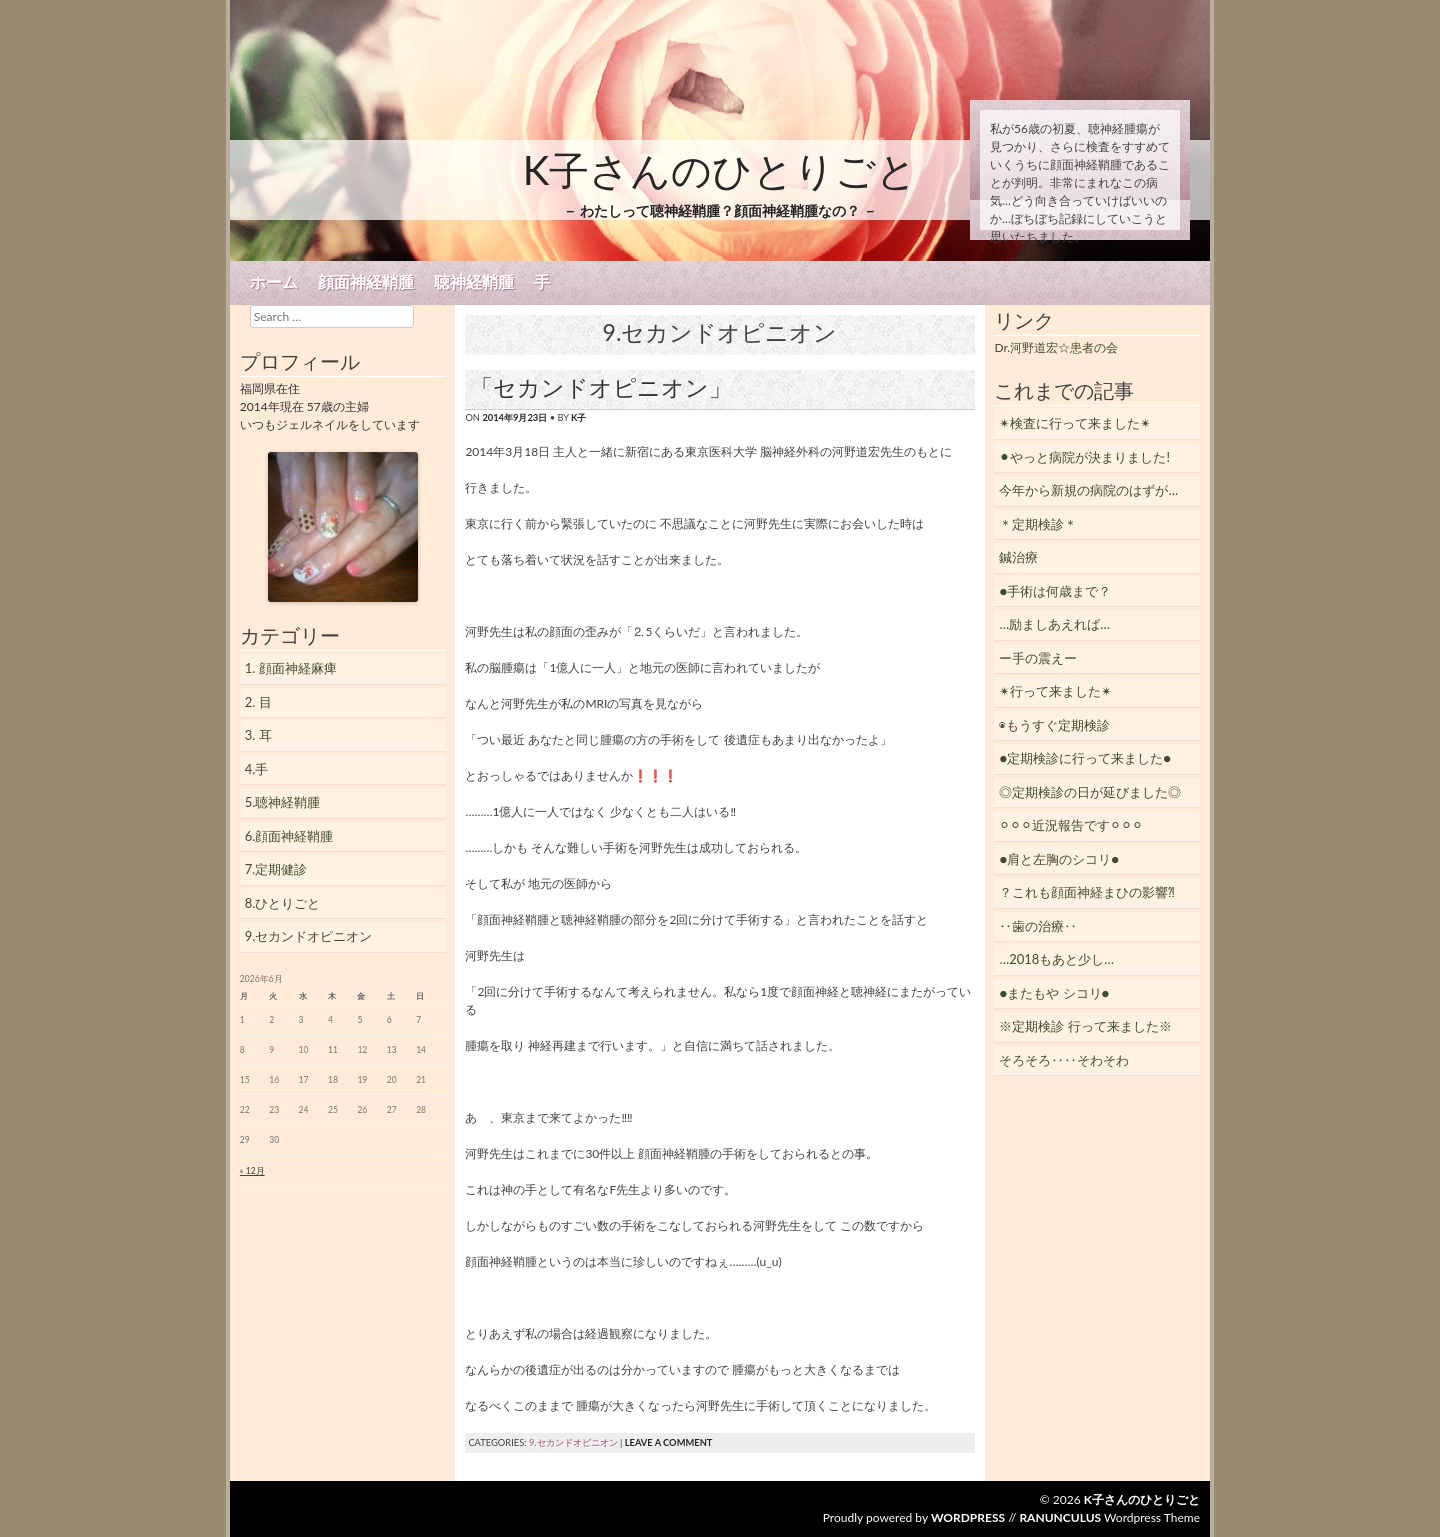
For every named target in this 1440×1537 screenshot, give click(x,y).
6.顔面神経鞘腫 (289, 836)
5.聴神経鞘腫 (283, 802)
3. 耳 (258, 735)
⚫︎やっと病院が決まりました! (1084, 457)
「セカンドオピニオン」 (601, 387)
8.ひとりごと (283, 903)
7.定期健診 (276, 869)
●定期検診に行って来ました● (1085, 758)
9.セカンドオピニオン (573, 1442)
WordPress (968, 1517)
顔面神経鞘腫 (366, 282)
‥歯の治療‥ (1038, 926)
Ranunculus (1060, 1517)
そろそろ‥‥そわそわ (1064, 1060)
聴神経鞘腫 (474, 282)
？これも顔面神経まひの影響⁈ (1087, 892)
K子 (578, 417)
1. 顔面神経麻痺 (291, 668)
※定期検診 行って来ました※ (1085, 1026)
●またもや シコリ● (1054, 993)
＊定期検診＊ (1038, 524)
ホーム (274, 282)
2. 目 (258, 702)
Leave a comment (669, 1442)
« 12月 (252, 1171)
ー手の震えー (1038, 658)
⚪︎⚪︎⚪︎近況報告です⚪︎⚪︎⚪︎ (1071, 825)
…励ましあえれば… (1054, 624)
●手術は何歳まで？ (1055, 591)
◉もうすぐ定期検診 (1054, 725)
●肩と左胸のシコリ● (1059, 859)
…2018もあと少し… (1056, 959)
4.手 (257, 769)
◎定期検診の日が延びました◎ (1090, 792)
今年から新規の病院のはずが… (1088, 490)
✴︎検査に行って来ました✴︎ (1075, 423)
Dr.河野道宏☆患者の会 (1056, 347)
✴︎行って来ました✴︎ (1055, 691)
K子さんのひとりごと (720, 170)
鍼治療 (1018, 557)
